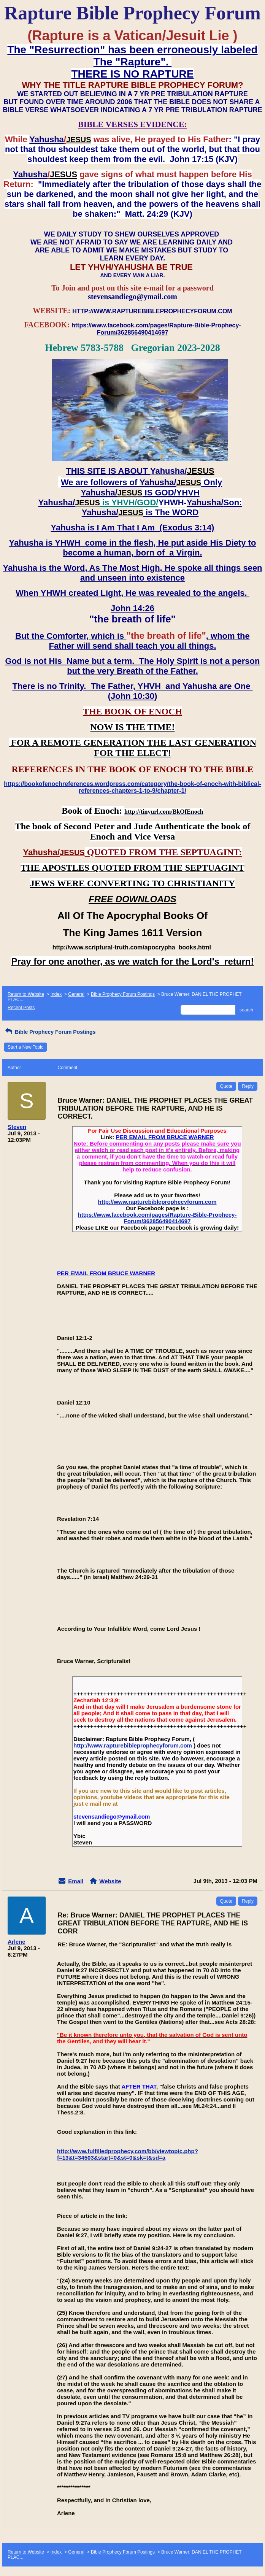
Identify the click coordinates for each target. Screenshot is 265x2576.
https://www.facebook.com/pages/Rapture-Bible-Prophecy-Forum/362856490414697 (157, 1217)
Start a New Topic (25, 1047)
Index (56, 994)
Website (110, 1881)
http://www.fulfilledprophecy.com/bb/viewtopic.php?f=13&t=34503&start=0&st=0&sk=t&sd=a (127, 2154)
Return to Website (26, 994)
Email (75, 1881)
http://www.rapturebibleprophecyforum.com (157, 1201)
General (76, 994)
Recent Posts (21, 1007)
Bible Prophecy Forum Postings (123, 994)
